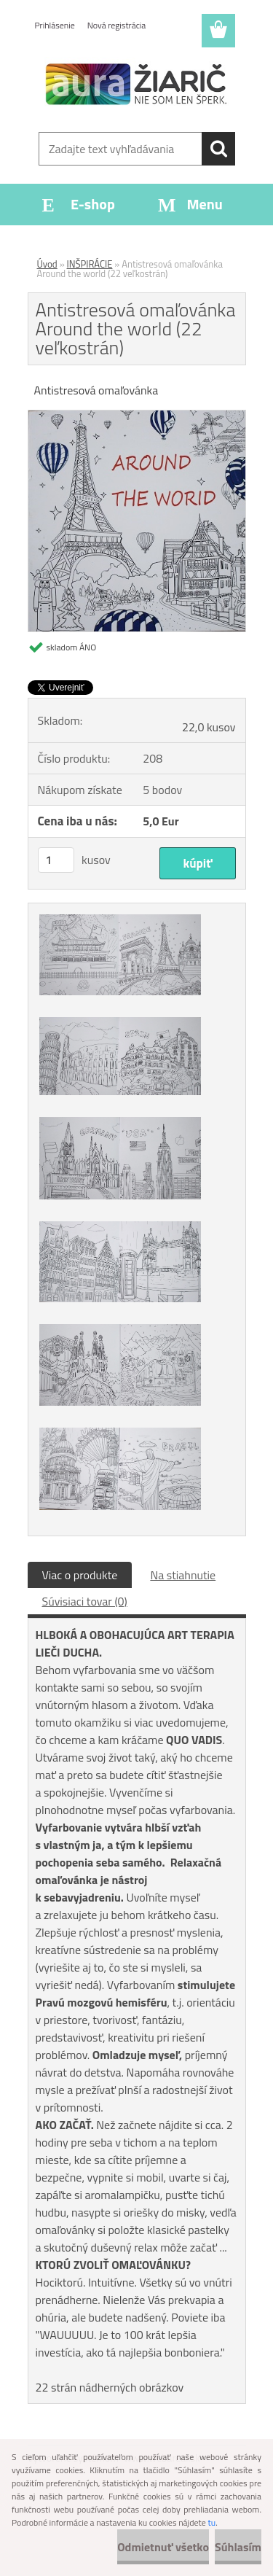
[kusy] (56, 860)
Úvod (47, 264)
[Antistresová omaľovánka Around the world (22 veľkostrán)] (136, 416)
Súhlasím (238, 2547)
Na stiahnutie (182, 1575)
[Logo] (136, 85)
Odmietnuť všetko (163, 2547)
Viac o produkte (80, 1575)
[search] (218, 149)
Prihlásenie (55, 25)
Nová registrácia (116, 25)
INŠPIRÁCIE (90, 264)
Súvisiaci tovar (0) (84, 1601)
